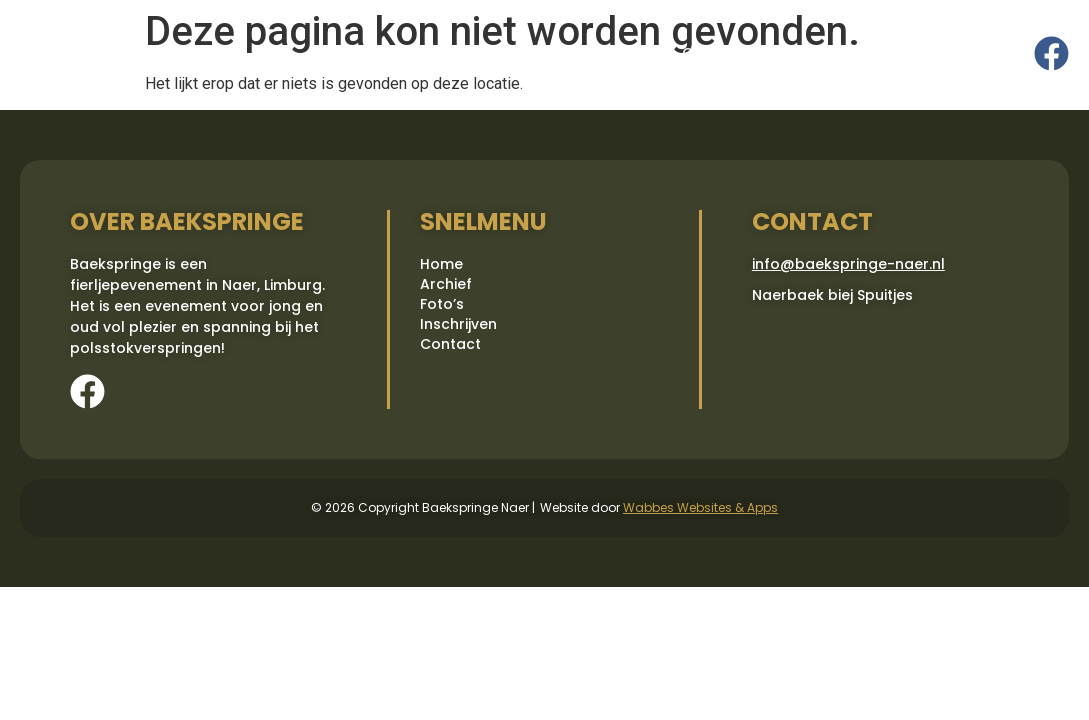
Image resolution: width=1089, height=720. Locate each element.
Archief (445, 53)
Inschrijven (613, 53)
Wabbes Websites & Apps (700, 507)
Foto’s (523, 53)
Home (367, 53)
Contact (712, 53)
